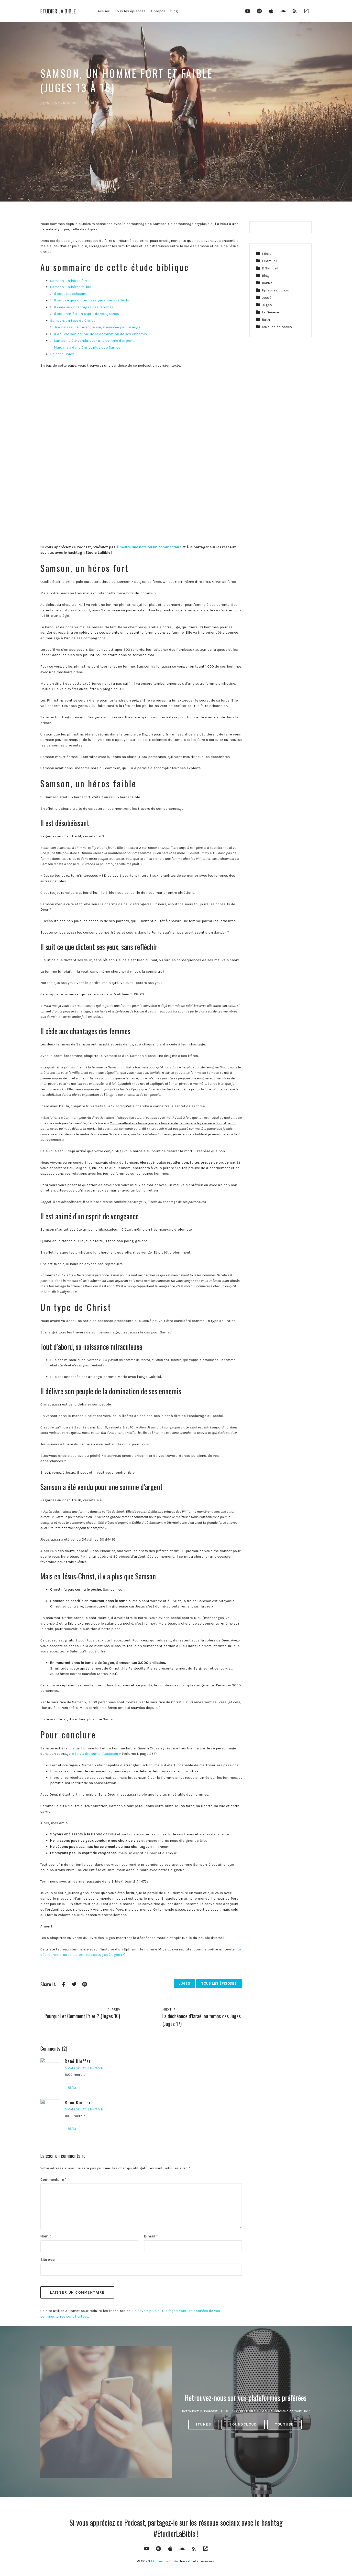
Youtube (284, 2420)
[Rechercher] (305, 227)
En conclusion (62, 354)
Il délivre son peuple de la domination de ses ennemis (100, 334)
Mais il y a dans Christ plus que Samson (88, 347)
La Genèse (270, 312)
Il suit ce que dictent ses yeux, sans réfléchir (93, 300)
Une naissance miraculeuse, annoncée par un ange (97, 327)
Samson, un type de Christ (72, 320)
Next (169, 2009)
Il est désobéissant (70, 293)
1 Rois (266, 253)
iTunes (203, 2420)
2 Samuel (270, 268)
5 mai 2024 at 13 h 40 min (84, 2068)
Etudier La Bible (58, 11)
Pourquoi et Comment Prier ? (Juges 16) (82, 2016)
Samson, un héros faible (70, 287)
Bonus (267, 283)
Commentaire (53, 2179)
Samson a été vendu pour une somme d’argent (94, 340)
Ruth (266, 319)
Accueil (104, 11)
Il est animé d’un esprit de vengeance (91, 313)
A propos (157, 11)
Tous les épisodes (130, 11)
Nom (45, 2236)
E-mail (151, 2236)
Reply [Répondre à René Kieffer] (72, 2087)
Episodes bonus (275, 290)
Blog (174, 11)
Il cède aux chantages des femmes (83, 307)
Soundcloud (243, 2420)
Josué (266, 297)
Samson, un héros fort (69, 280)
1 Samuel (269, 261)
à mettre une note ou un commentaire (148, 547)
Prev (113, 2009)
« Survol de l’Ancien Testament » (96, 1753)
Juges (44, 102)
